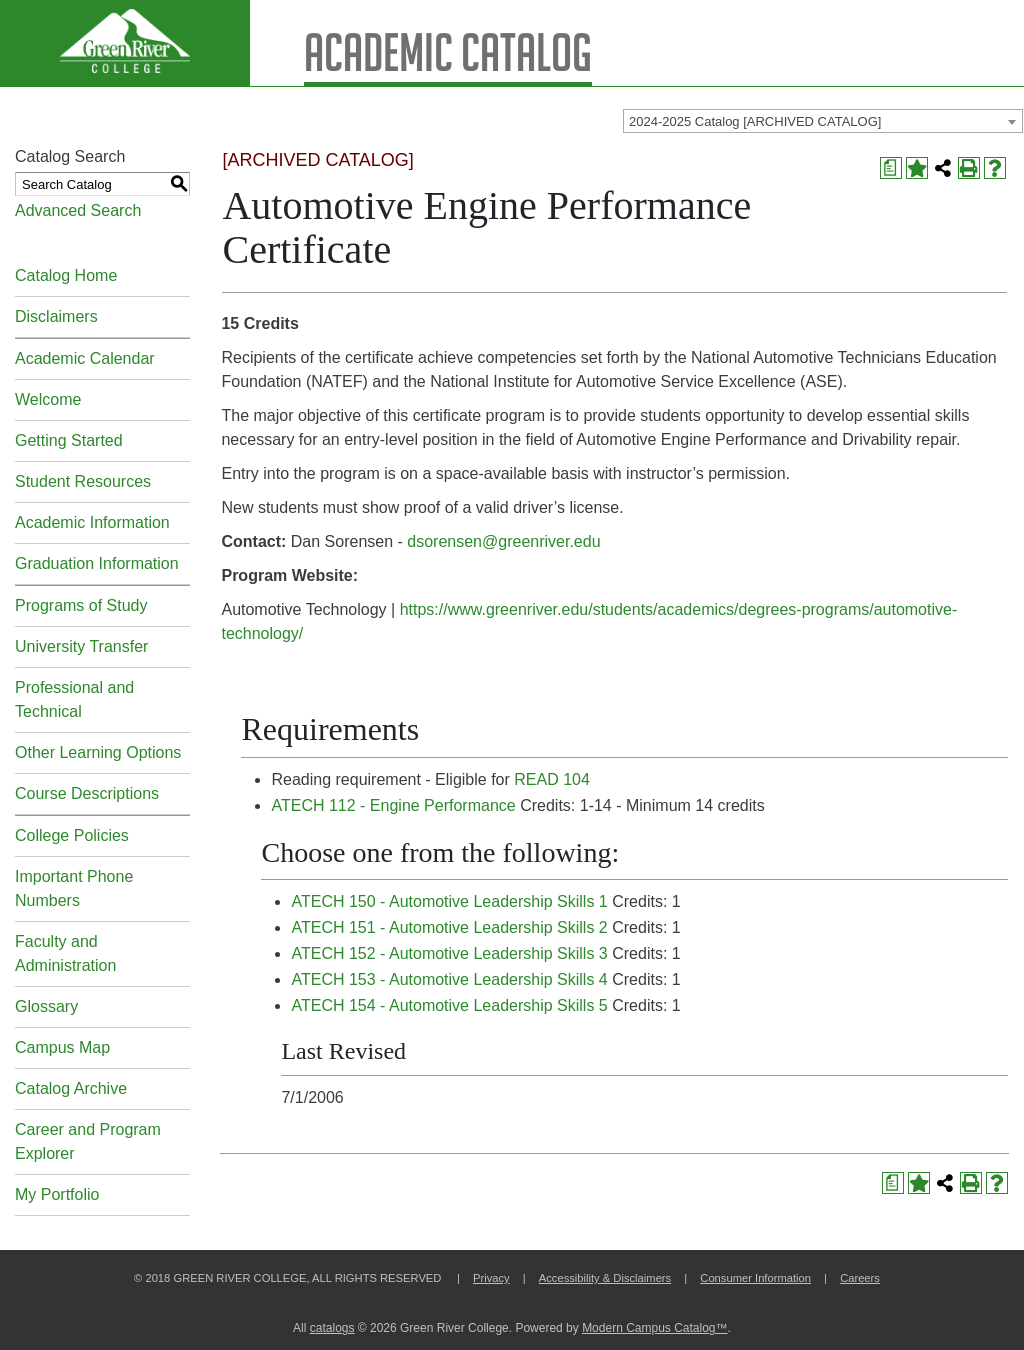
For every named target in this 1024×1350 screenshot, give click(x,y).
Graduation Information (97, 563)
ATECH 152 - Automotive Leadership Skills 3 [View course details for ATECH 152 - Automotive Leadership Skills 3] (449, 953)
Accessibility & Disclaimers (605, 1278)
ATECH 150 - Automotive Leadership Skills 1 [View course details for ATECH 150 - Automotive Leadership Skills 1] (449, 901)
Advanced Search (78, 210)
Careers (860, 1278)
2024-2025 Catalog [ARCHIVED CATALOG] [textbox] (755, 121)
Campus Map (62, 1047)
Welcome (48, 399)
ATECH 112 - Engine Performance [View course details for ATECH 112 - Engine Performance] (393, 805)
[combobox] (823, 121)
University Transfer (81, 646)
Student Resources (83, 481)
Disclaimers (56, 316)
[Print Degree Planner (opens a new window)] (891, 168)
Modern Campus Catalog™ (654, 1328)
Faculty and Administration (65, 953)
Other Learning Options (98, 752)
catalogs (332, 1328)
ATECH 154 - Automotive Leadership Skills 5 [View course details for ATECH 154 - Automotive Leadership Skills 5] (449, 1005)
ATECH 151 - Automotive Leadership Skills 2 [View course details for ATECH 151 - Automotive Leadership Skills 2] (449, 927)
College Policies (72, 835)
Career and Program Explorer (88, 1141)
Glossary (46, 1006)
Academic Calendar (85, 358)
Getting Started (69, 440)
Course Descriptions (87, 793)
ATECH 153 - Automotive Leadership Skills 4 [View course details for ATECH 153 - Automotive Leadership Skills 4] (449, 979)
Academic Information (92, 522)
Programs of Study (81, 605)
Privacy (491, 1278)
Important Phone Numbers (74, 888)
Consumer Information (755, 1278)
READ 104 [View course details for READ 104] (552, 779)
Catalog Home (66, 275)
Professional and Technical (74, 699)
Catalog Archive (71, 1088)
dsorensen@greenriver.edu (503, 541)
